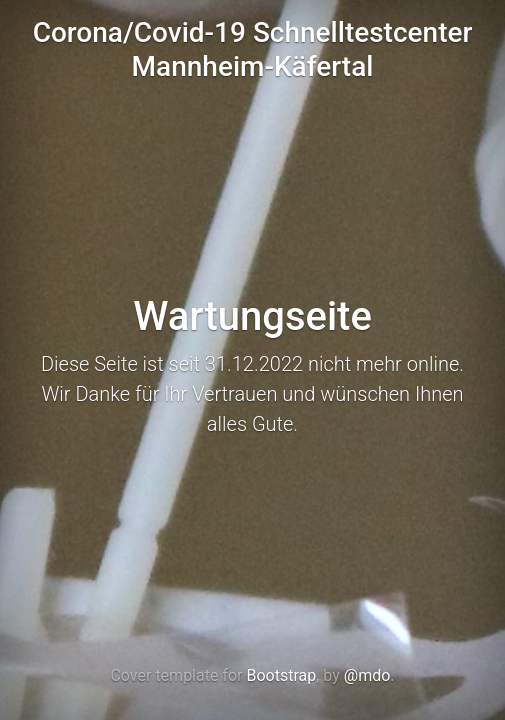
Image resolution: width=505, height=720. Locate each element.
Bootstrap (281, 675)
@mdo (367, 675)
